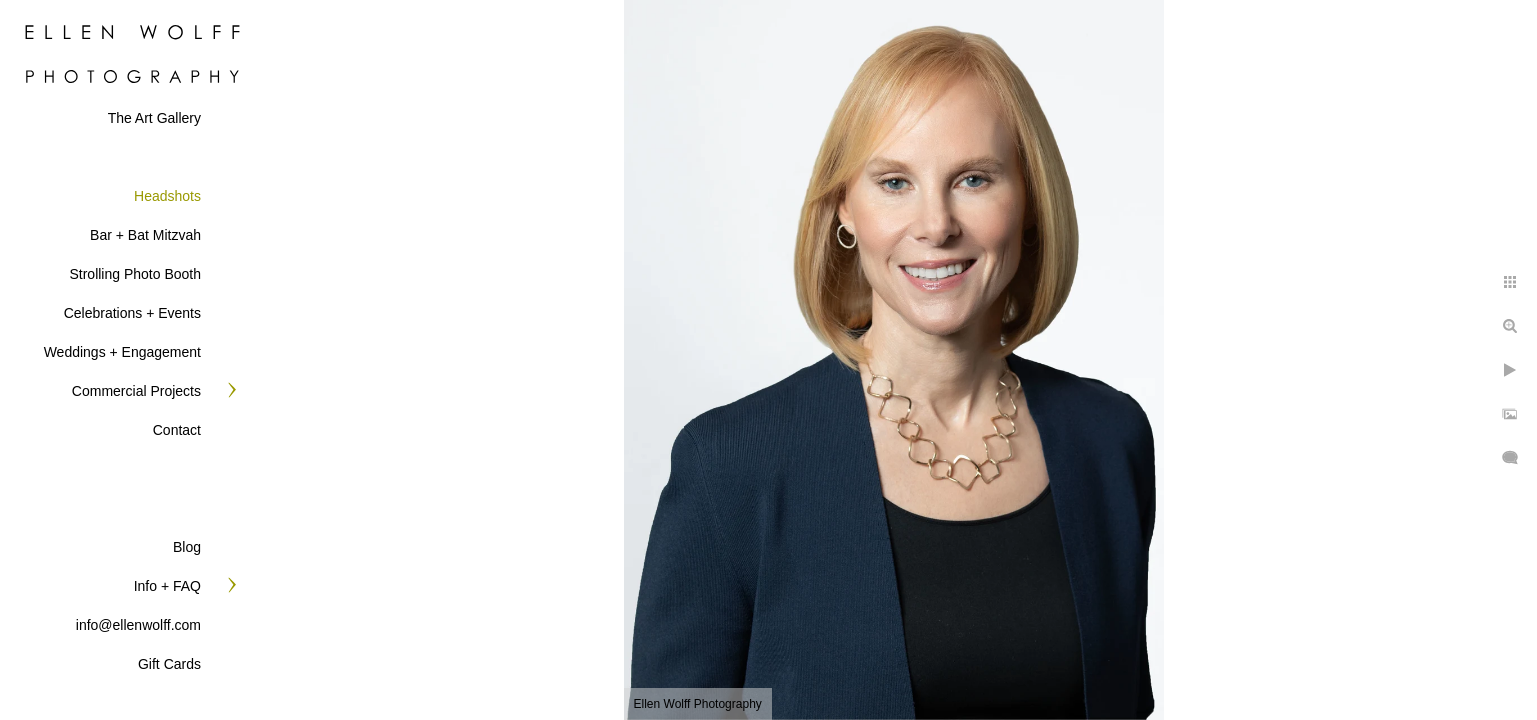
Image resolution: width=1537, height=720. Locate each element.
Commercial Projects (136, 391)
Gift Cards (169, 664)
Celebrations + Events (132, 313)
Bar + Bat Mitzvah (145, 235)
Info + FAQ (167, 586)
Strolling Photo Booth (135, 274)
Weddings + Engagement (122, 352)
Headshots (167, 196)
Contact (177, 430)
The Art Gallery (154, 118)
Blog (187, 547)
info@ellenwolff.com (138, 625)
